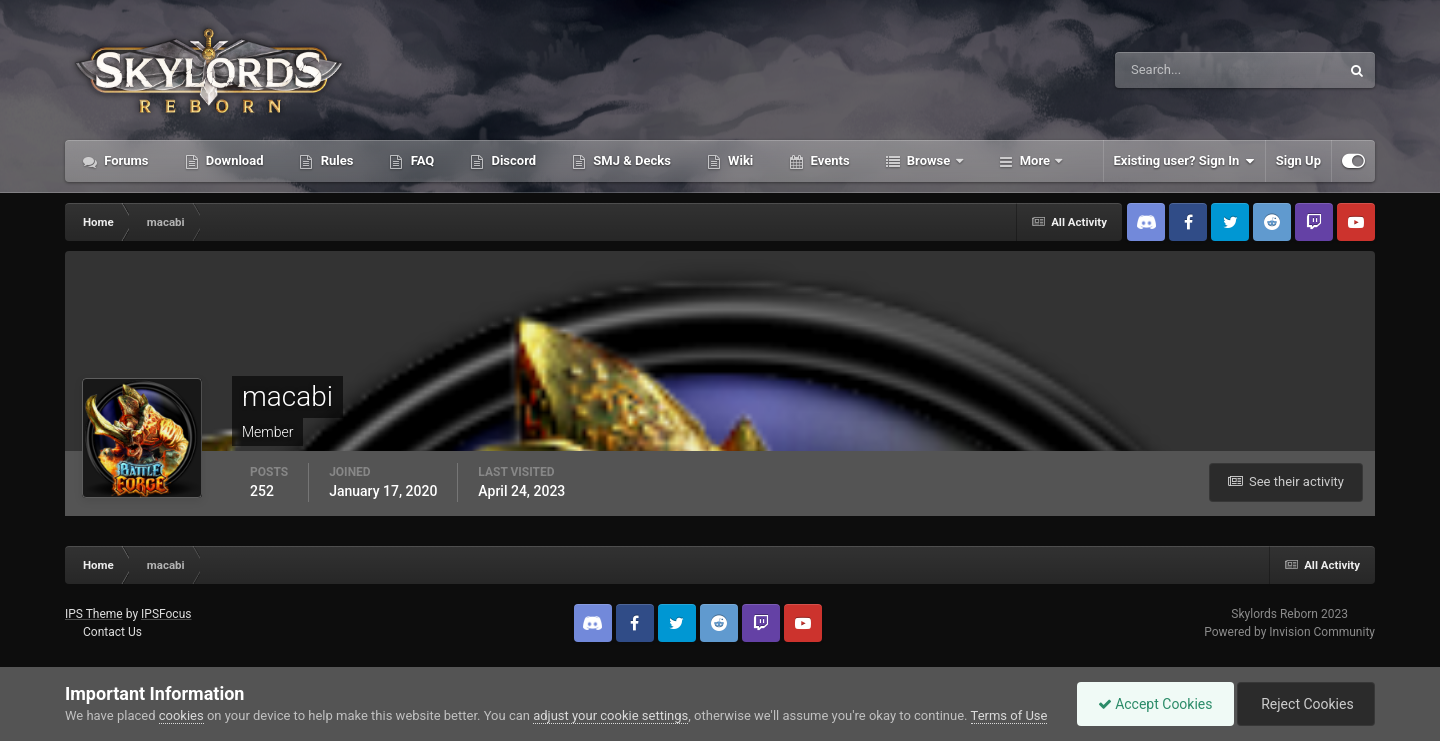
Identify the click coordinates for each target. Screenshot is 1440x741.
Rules (335, 160)
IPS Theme (94, 614)
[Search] (1166, 70)
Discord (512, 160)
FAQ (420, 160)
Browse (929, 160)
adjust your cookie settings (610, 715)
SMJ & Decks (630, 160)
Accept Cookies (1155, 704)
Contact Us (112, 632)
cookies (181, 715)
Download (233, 160)
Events (828, 160)
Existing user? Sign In (1184, 161)
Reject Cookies (1306, 704)
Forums (125, 160)
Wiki (739, 160)
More (1035, 160)
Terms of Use (1009, 715)
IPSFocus (166, 614)
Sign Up (1298, 160)
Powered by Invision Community (1289, 632)
